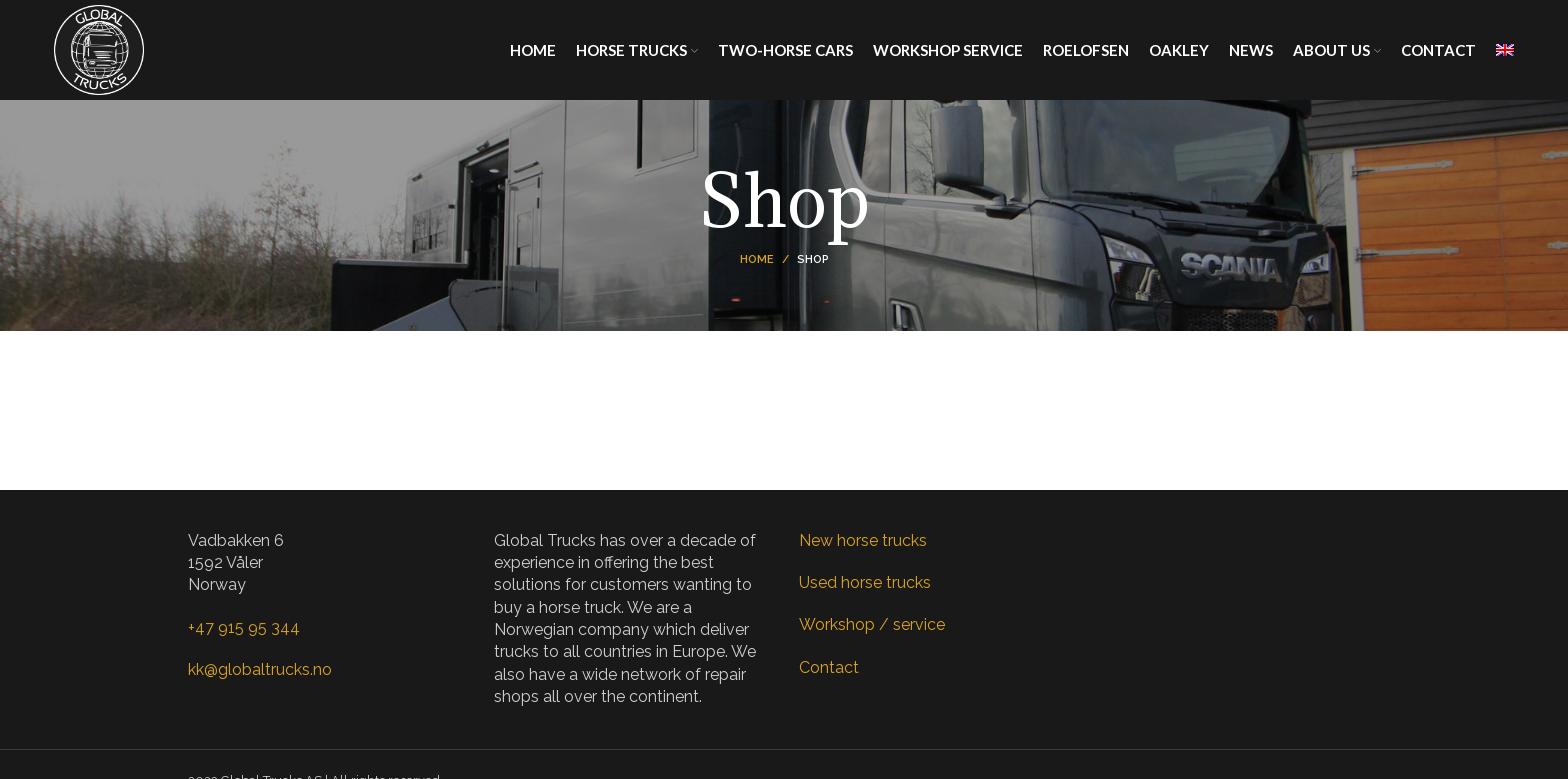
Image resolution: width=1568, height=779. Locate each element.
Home (757, 259)
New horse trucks (863, 540)
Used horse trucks (865, 582)
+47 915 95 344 (244, 627)
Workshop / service (872, 624)
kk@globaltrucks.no (260, 669)
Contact (829, 667)
